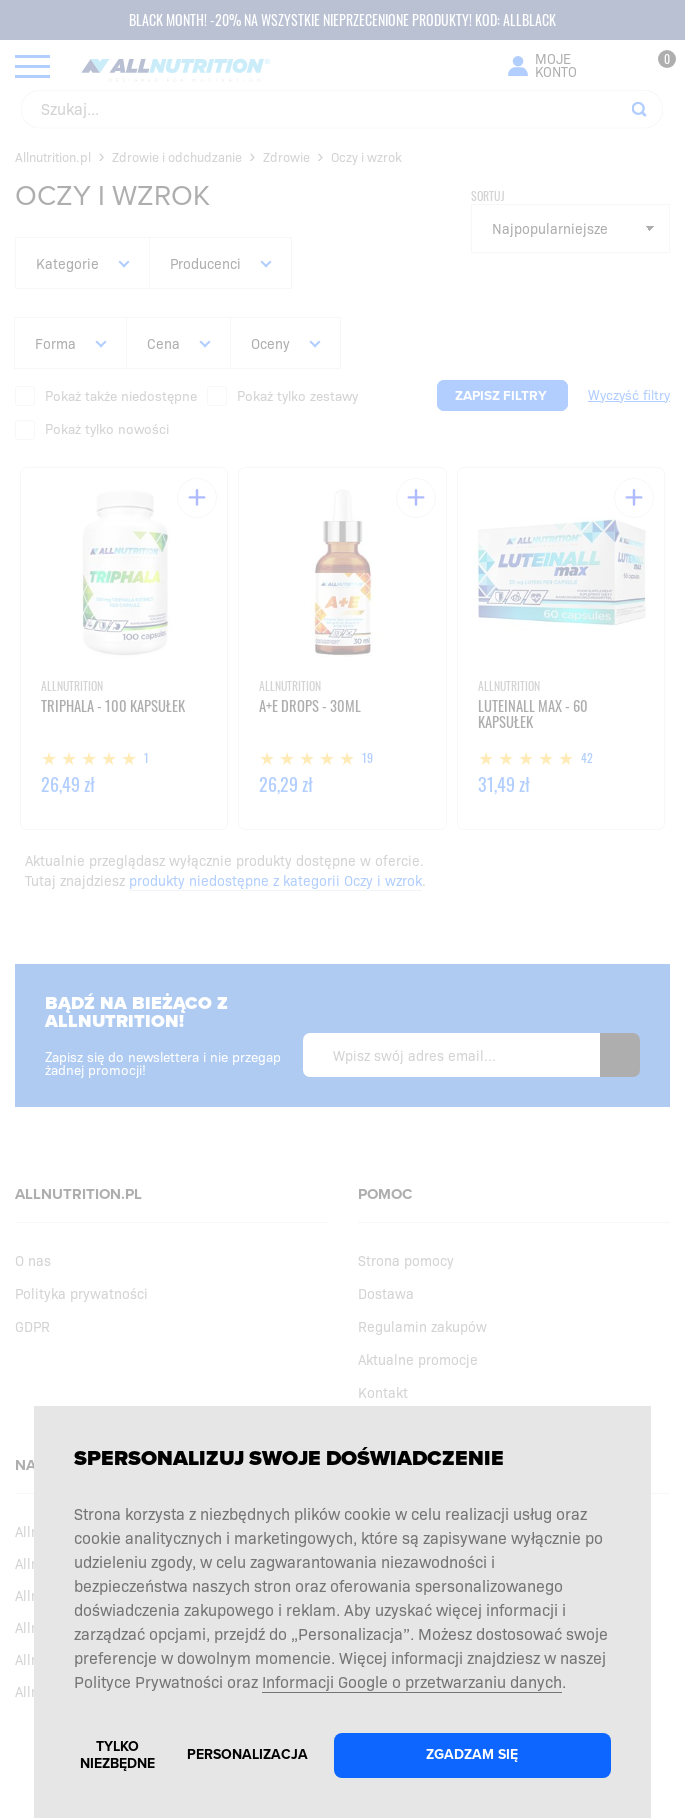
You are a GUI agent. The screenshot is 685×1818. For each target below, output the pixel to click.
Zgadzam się (472, 1754)
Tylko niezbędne (117, 1755)
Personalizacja (247, 1754)
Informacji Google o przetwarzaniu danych (412, 1681)
